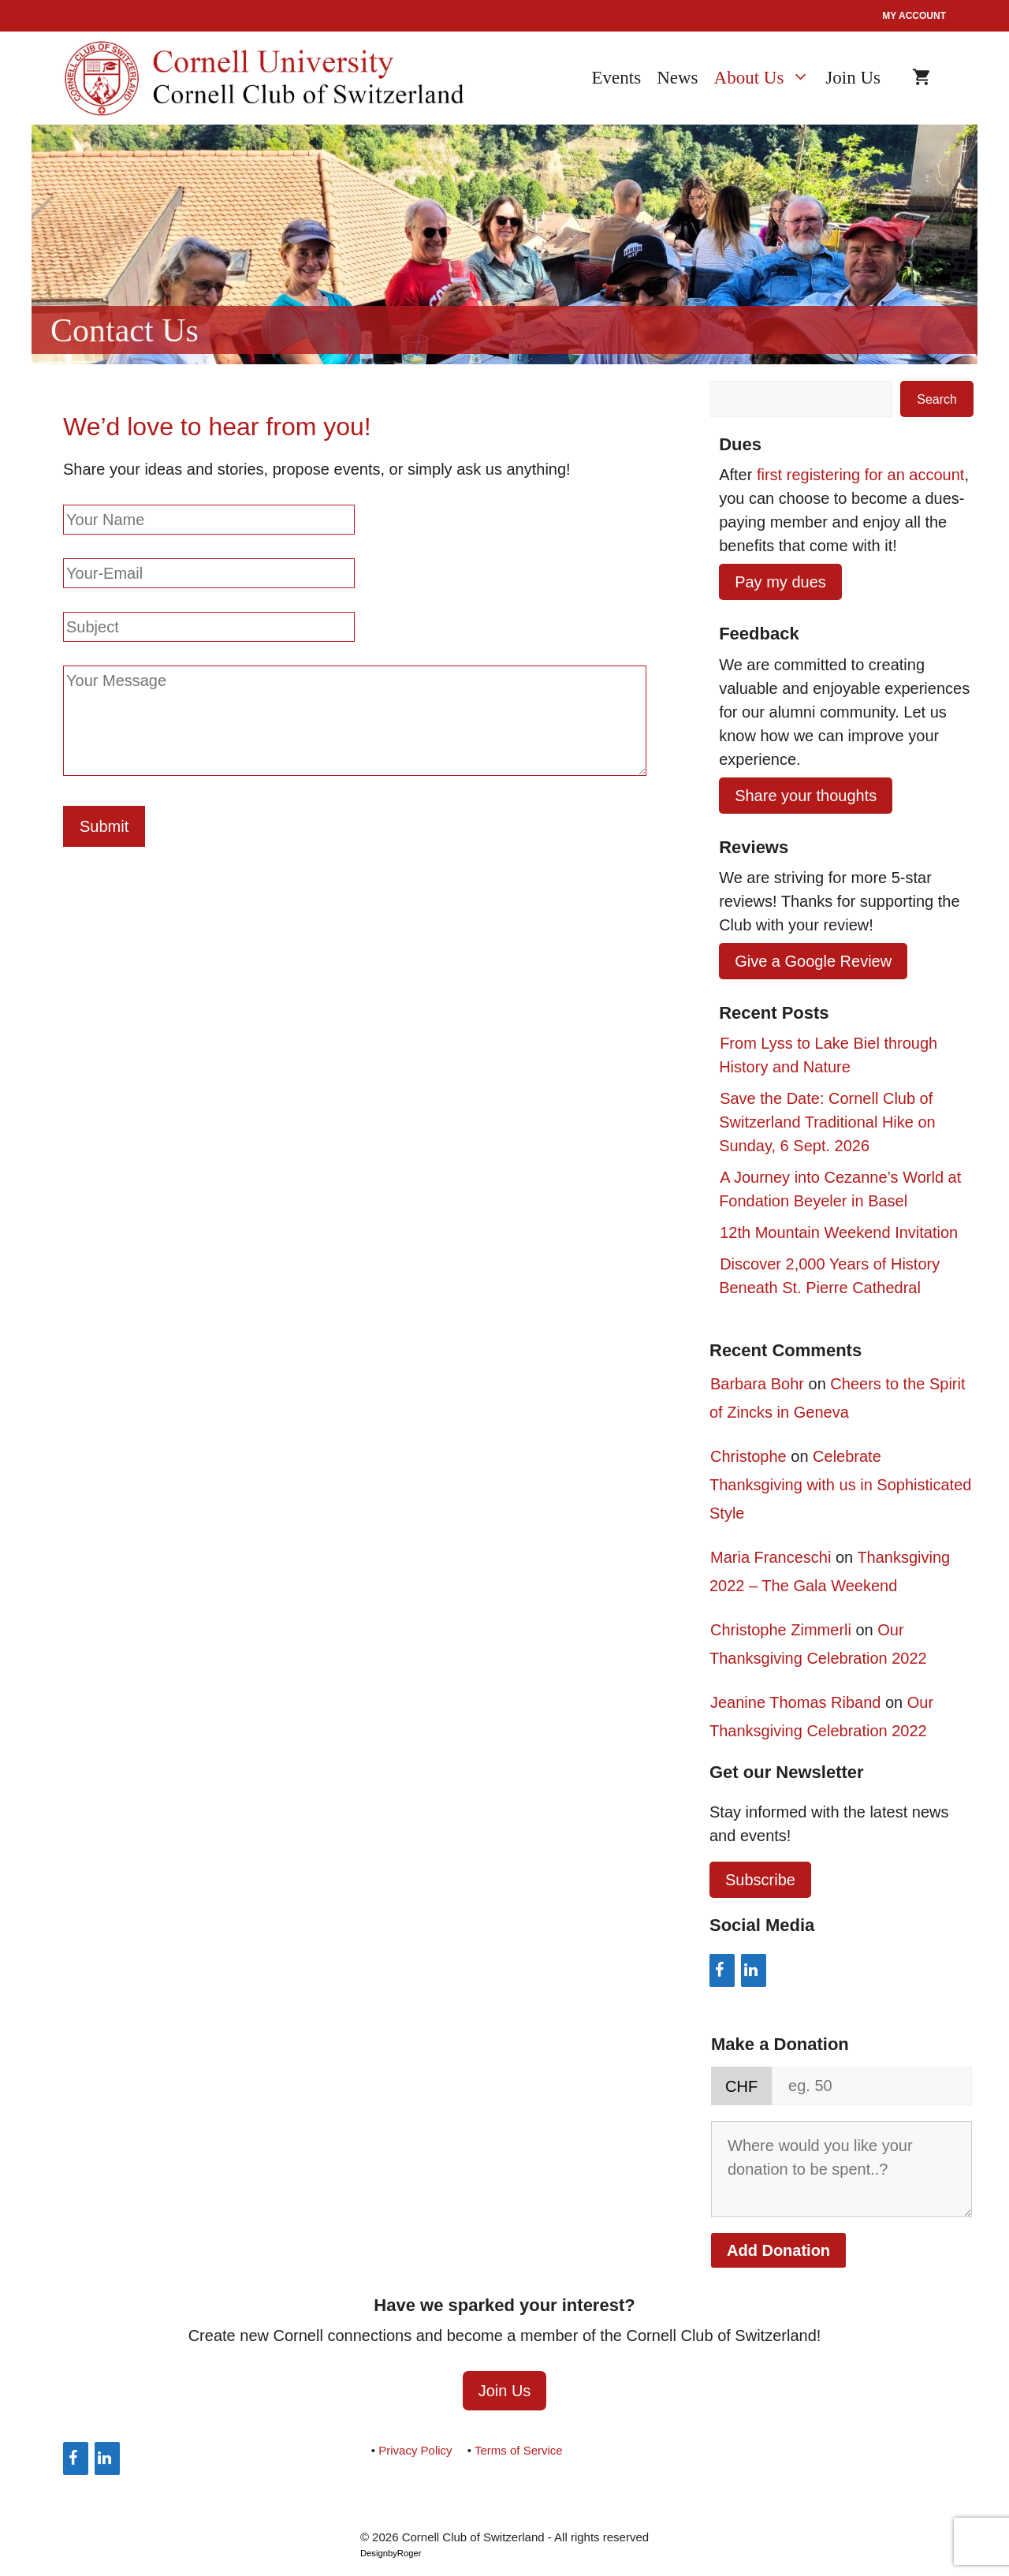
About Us (770, 78)
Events (617, 78)
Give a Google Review (813, 961)
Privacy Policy (415, 2450)
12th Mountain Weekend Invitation (839, 1232)
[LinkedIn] (753, 1970)
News (677, 78)
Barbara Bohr (757, 1383)
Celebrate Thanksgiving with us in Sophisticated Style (840, 1485)
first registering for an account (860, 474)
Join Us (853, 78)
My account (914, 15)
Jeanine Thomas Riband (795, 1702)
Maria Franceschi (770, 1557)
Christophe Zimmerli (780, 1629)
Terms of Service (519, 2450)
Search (937, 399)
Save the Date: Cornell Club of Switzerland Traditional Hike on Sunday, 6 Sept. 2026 (827, 1122)
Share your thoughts (806, 795)
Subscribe (760, 1879)
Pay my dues (780, 582)
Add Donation (778, 2250)
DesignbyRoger (391, 2553)
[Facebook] (722, 1970)
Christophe (748, 1456)
